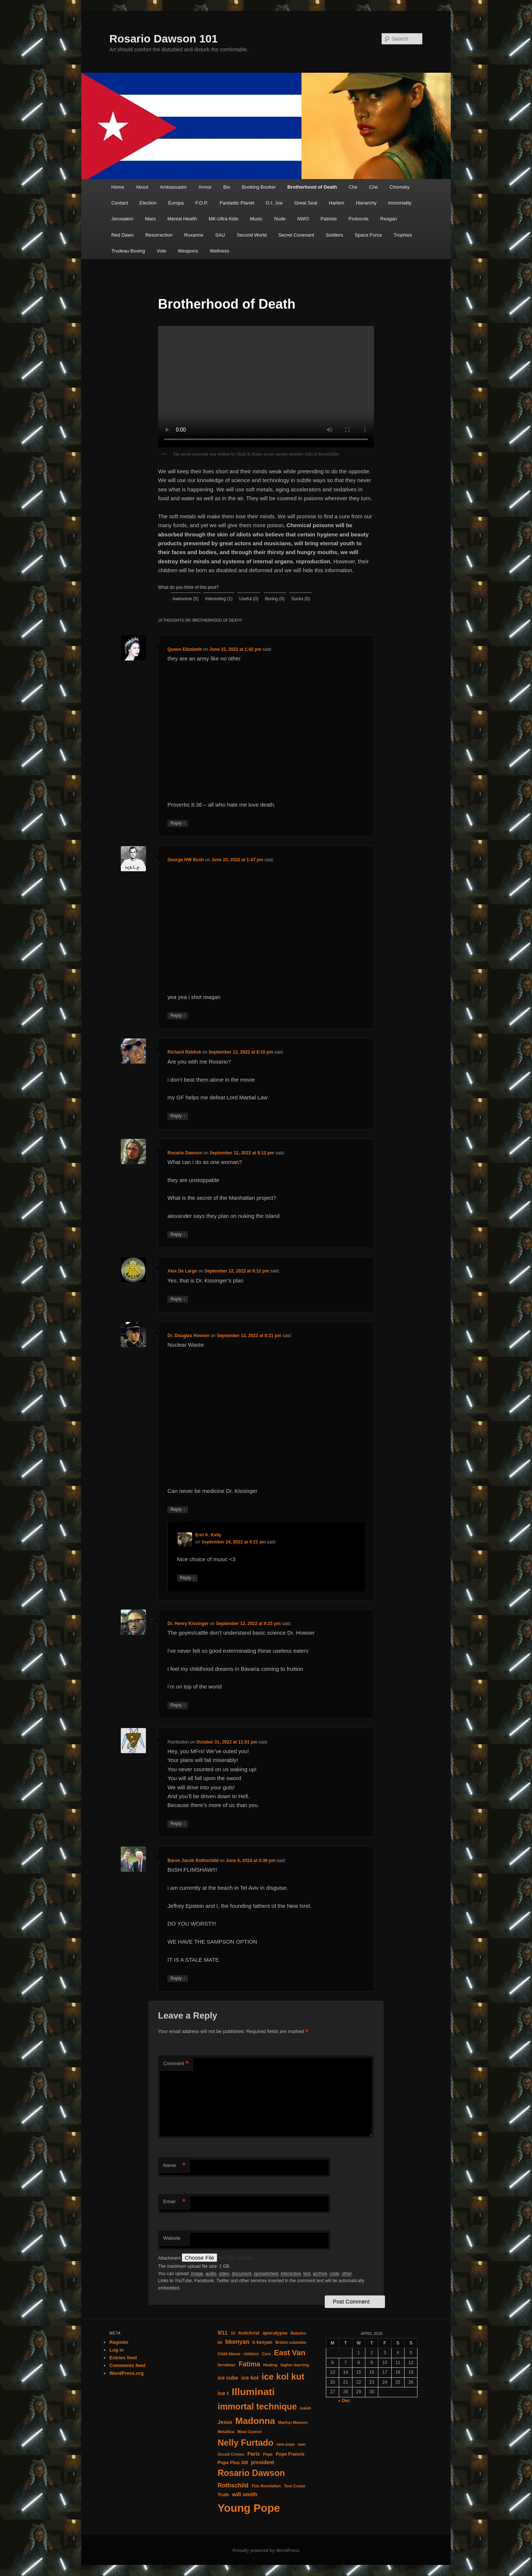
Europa (176, 203)
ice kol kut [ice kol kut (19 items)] (283, 2376)
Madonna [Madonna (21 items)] (255, 2421)
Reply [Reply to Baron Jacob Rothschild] (177, 1978)
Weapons (188, 251)
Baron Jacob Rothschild (192, 1860)
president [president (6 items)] (262, 2462)
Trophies (402, 235)
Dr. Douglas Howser (188, 1335)
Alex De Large (182, 1271)
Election (148, 203)
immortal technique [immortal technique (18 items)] (257, 2406)
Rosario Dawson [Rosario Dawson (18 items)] (251, 2473)
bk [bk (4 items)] (220, 2342)
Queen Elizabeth (184, 649)
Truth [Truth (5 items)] (223, 2494)
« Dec (344, 2400)
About (142, 187)
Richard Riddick (184, 1052)
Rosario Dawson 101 (163, 38)
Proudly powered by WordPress (265, 2550)
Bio (226, 187)
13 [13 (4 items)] (233, 2333)
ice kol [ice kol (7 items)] (250, 2377)
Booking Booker (259, 187)
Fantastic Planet (237, 203)
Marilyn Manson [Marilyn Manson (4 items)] (293, 2422)
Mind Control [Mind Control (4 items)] (249, 2431)
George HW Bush (185, 859)
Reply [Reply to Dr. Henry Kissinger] (177, 1705)
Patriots (329, 218)
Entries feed (123, 2357)
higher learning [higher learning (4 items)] (294, 2365)
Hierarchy (366, 203)
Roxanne (194, 235)
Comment (176, 2063)
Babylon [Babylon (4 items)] (298, 2333)
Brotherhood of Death (312, 187)
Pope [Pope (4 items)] (268, 2454)
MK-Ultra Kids (223, 218)
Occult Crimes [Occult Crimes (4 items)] (231, 2454)
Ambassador (173, 187)
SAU (220, 235)
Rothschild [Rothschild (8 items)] (233, 2485)
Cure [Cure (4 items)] (266, 2354)
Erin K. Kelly (208, 1535)
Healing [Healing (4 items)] (270, 2365)
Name (174, 2165)
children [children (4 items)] (251, 2354)
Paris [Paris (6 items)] (254, 2454)
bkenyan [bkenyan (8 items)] (237, 2341)
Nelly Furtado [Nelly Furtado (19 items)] (245, 2443)
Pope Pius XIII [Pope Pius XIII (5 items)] (233, 2462)
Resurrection (159, 235)
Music (256, 218)
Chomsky (399, 187)
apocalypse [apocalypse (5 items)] (275, 2333)
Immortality (400, 203)
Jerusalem (122, 218)
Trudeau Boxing (128, 251)
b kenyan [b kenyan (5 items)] (262, 2342)
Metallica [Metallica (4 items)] (226, 2431)
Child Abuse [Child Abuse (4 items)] (229, 2354)
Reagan (388, 218)
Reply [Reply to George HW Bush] (177, 1015)
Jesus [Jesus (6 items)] (225, 2422)
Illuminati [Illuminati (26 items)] (253, 2391)
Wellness (219, 251)
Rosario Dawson (184, 1152)
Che (353, 187)
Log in (116, 2350)
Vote (161, 251)
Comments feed (127, 2365)
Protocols (358, 218)
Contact (119, 203)
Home (117, 187)
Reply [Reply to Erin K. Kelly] (187, 1577)
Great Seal (305, 203)
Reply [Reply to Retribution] (177, 1823)
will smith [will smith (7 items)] (244, 2494)
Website (172, 2238)
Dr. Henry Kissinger (187, 1623)
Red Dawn (122, 235)
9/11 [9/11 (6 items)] (223, 2333)
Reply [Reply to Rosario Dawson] (177, 1234)
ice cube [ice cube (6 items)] (228, 2378)
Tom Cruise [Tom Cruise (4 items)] (295, 2486)
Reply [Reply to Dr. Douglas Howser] (177, 1509)
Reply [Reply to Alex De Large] (177, 1299)
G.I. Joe (274, 203)
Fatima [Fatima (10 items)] (249, 2364)
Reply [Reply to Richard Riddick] (177, 1116)
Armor (204, 187)
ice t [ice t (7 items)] (223, 2393)
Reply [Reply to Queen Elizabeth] (177, 823)
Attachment (170, 2258)
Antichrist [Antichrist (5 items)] (249, 2333)
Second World (251, 235)
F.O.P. (201, 203)
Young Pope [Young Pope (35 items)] (249, 2508)
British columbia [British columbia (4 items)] (290, 2342)
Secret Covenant (296, 235)
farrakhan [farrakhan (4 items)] (227, 2365)
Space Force (368, 235)
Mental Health (182, 218)
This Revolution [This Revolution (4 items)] (266, 2486)
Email (174, 2202)
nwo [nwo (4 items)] (302, 2444)
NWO (303, 218)
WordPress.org (126, 2373)
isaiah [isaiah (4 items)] (305, 2408)
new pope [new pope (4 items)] (286, 2444)
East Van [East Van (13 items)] (290, 2353)
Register (119, 2342)
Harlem (336, 203)
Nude (280, 218)
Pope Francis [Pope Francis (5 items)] (290, 2454)
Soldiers (334, 235)
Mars (150, 218)
